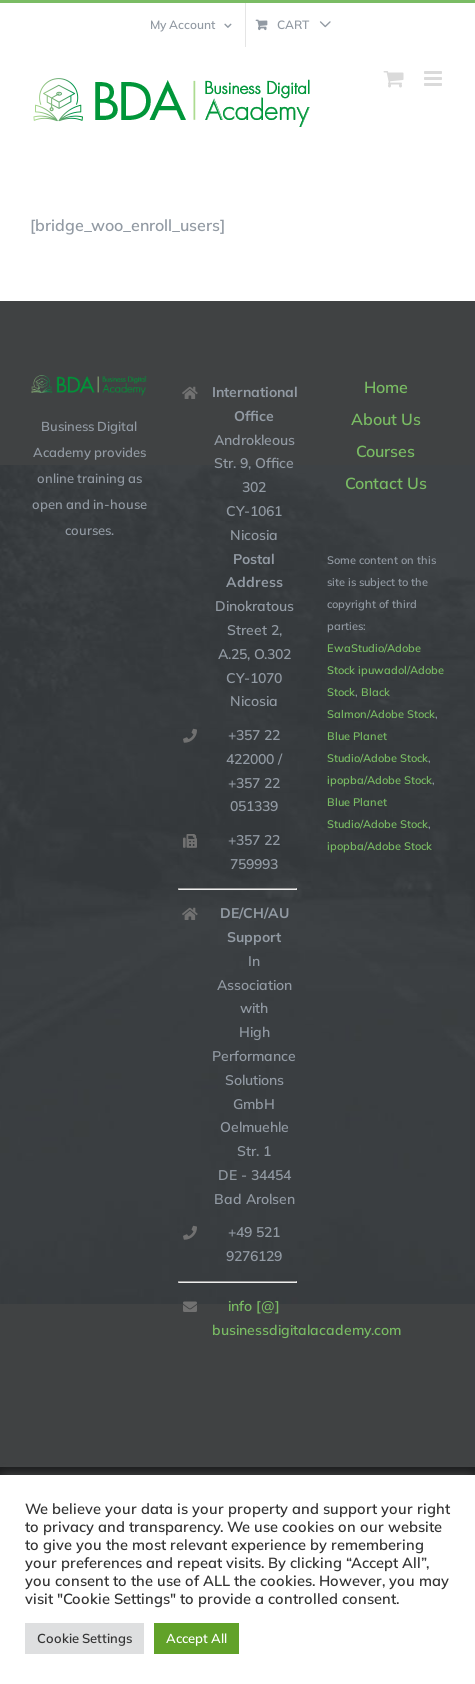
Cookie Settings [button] (84, 1638)
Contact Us (386, 483)
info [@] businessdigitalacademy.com (254, 1318)
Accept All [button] (196, 1638)
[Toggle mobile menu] (434, 78)
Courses (385, 451)
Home (386, 387)
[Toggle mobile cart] (394, 78)
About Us (386, 419)
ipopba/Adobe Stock (379, 780)
